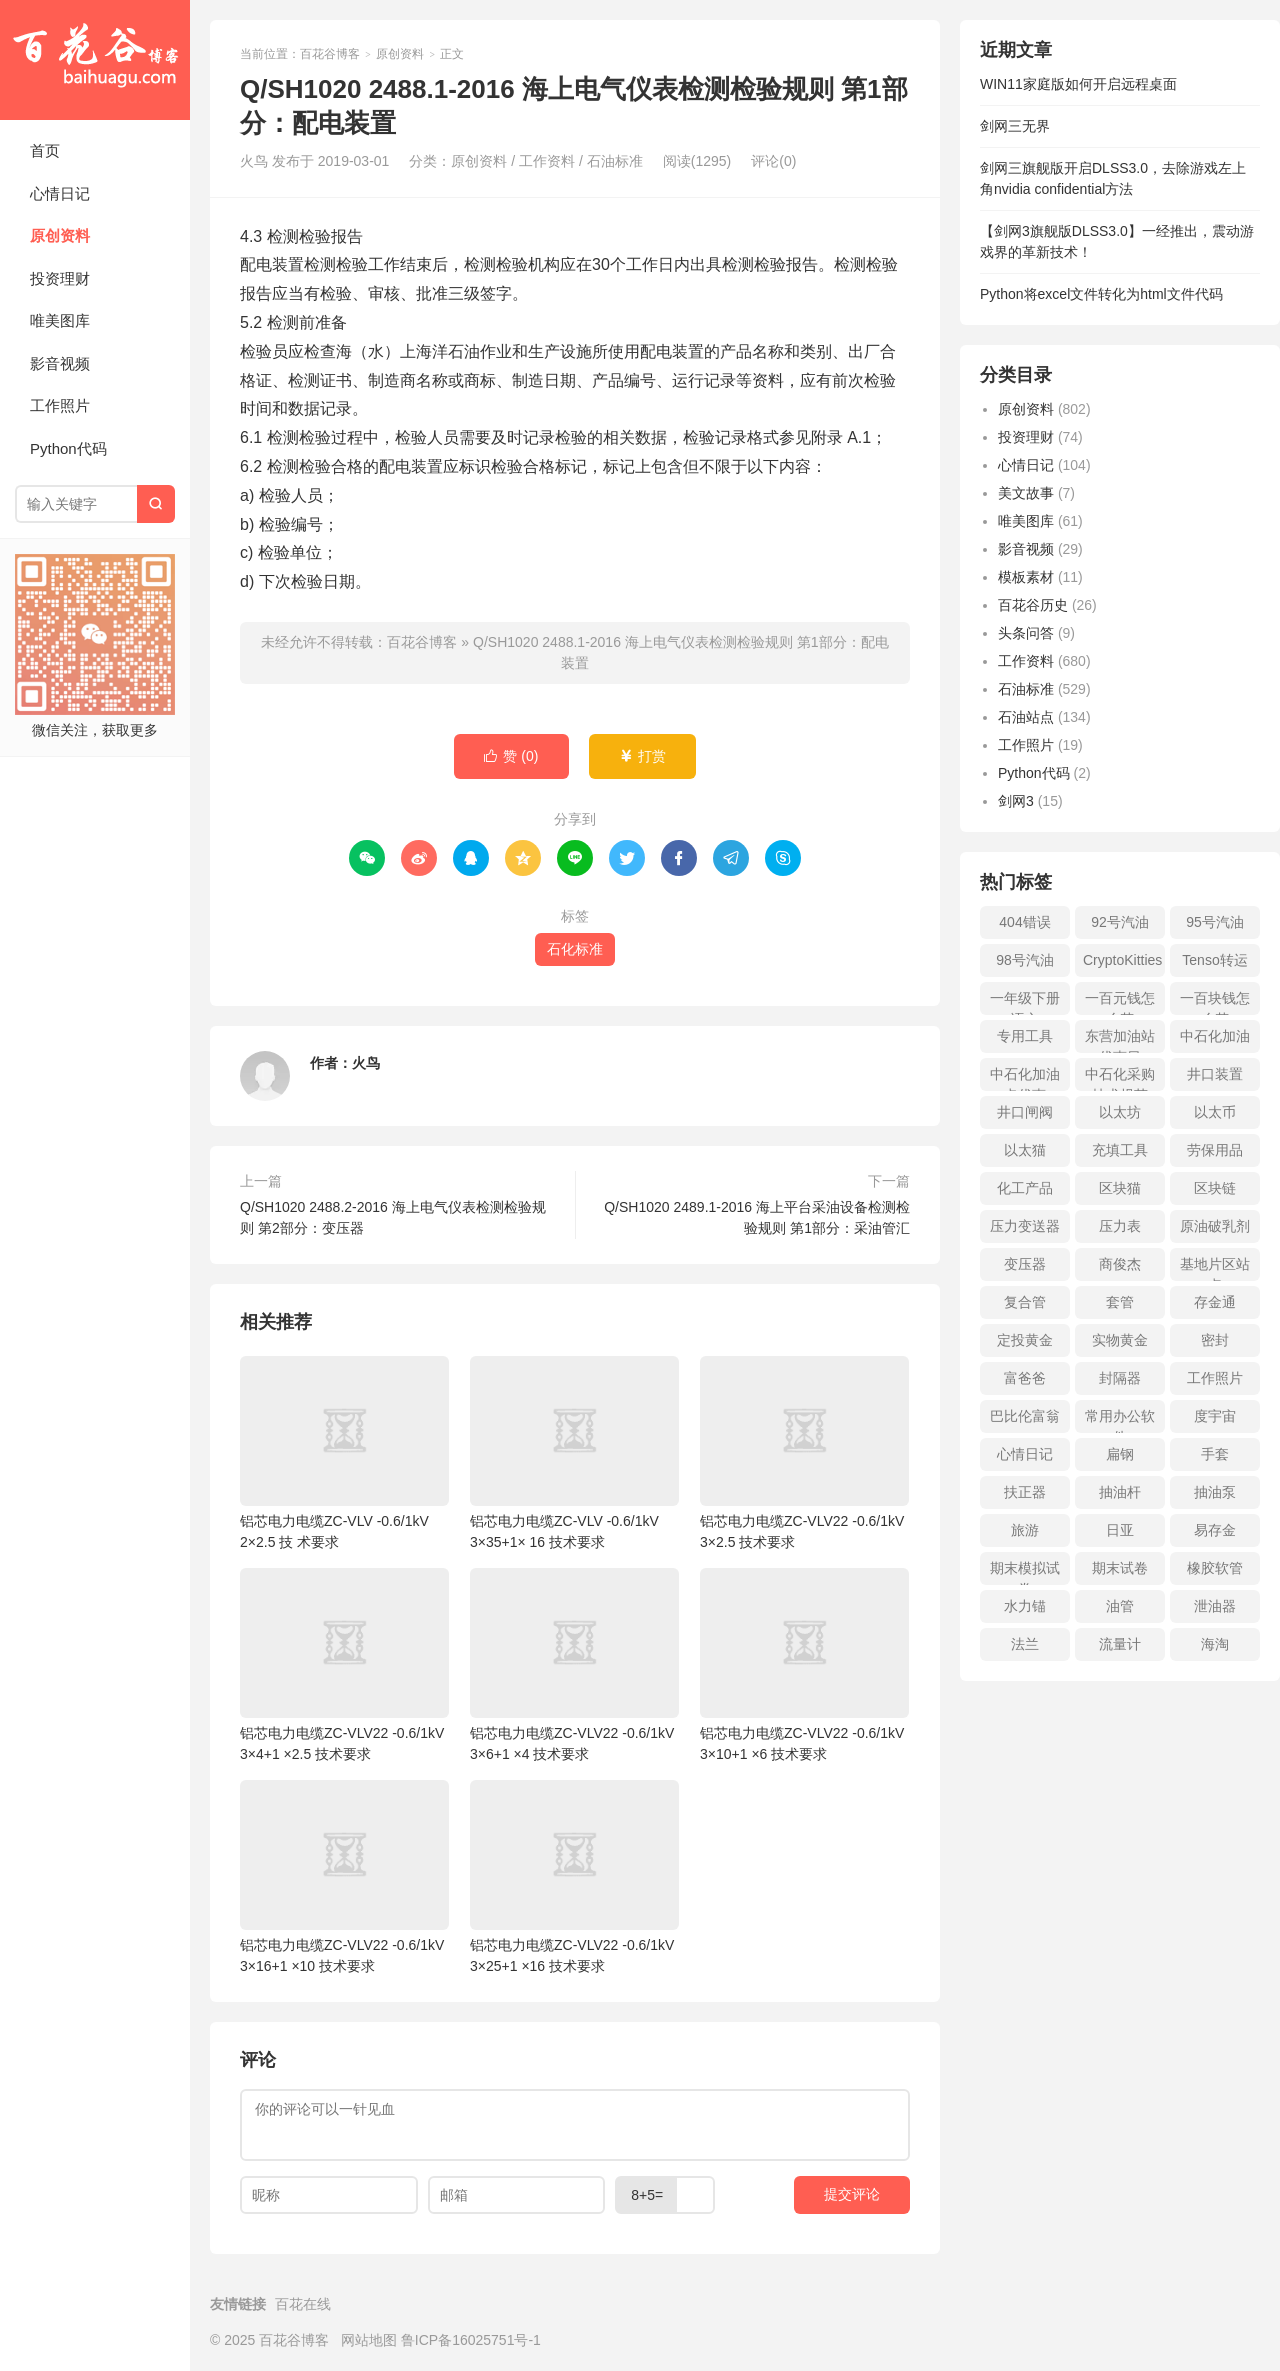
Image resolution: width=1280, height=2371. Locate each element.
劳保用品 (1215, 1150)
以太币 (1215, 1112)
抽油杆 (1120, 1492)
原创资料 (60, 235)
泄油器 (1215, 1606)
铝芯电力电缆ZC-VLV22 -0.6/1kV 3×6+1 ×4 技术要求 (574, 1665)
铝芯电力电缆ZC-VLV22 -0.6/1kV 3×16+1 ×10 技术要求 (344, 1877)
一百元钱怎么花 (1120, 1002)
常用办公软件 (1120, 1420)
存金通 (1215, 1302)
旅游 (1025, 1530)
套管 (1120, 1302)
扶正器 (1025, 1492)
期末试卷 (1120, 1568)
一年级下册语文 (1025, 1002)
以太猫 (1025, 1150)
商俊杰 (1120, 1264)
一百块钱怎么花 (1215, 1002)
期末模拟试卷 (1025, 1572)
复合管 (1025, 1302)
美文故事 (1026, 493)
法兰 (1025, 1644)
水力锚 (1025, 1606)
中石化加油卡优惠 (1025, 1078)
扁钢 (1120, 1454)
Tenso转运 (1214, 960)
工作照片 (60, 405)
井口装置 (1215, 1074)
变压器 (1025, 1264)
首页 (45, 150)
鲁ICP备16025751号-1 (471, 2340)
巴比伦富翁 (1025, 1416)
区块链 (1215, 1188)
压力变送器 (1025, 1226)
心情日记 (60, 193)
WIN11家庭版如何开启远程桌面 (1078, 84)
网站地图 (369, 2340)
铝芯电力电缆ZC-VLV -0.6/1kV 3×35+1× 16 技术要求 (574, 1453)
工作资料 (547, 161)
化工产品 (1025, 1188)
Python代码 (68, 448)
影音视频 (60, 363)
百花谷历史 (1033, 605)
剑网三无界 (1015, 126)
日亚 (1120, 1530)
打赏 (642, 756)
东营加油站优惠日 (1120, 1040)
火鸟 (366, 1063)
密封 (1215, 1340)
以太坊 (1120, 1112)
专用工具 (1025, 1036)
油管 (1120, 1606)
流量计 (1120, 1644)
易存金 (1215, 1530)
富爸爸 (1025, 1378)
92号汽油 (1120, 922)
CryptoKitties (1122, 960)
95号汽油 (1215, 922)
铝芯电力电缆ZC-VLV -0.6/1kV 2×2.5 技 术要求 (344, 1453)
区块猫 (1120, 1188)
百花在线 (303, 2304)
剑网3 (1016, 801)
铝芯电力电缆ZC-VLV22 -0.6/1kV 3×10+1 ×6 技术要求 (804, 1665)
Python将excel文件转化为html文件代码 (1101, 294)
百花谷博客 (95, 60)
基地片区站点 (1215, 1268)
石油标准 (615, 161)
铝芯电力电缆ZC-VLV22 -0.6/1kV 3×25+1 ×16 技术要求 (574, 1877)
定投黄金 (1025, 1340)
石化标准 (575, 949)
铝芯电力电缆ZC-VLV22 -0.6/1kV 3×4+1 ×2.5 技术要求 (344, 1665)
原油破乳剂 (1215, 1226)
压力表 (1120, 1226)
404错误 (1024, 922)
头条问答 (1026, 633)
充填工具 (1120, 1150)
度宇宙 (1215, 1416)
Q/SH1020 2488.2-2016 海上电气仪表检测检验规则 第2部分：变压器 (393, 1217)
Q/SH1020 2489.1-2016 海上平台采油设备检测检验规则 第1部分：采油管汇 (757, 1217)
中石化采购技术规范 (1120, 1078)
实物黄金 (1120, 1340)
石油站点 (1026, 717)
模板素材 (1026, 577)
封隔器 (1120, 1378)
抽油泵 (1215, 1492)
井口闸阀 (1025, 1112)
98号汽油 (1025, 960)
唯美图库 (60, 320)
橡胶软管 (1215, 1568)
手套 (1215, 1454)
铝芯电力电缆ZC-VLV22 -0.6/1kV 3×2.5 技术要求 (804, 1453)
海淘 (1215, 1644)
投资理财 (60, 278)
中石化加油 (1215, 1036)
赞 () (511, 756)
